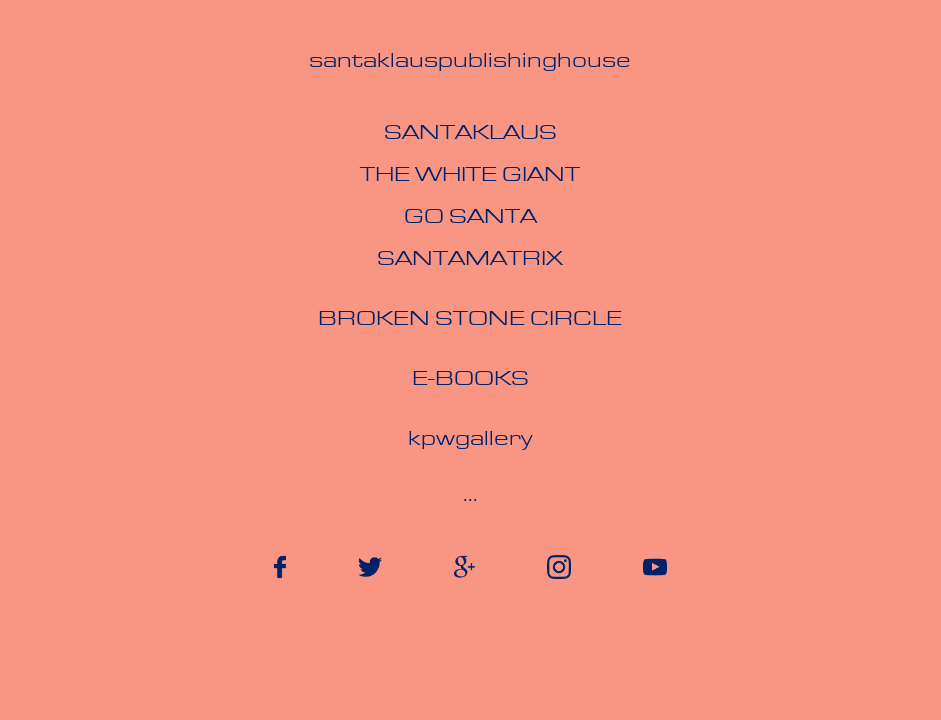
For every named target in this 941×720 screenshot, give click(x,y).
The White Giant (470, 176)
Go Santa (470, 218)
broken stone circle (470, 320)
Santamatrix (470, 260)
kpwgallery (470, 440)
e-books (470, 380)
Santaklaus (470, 134)
